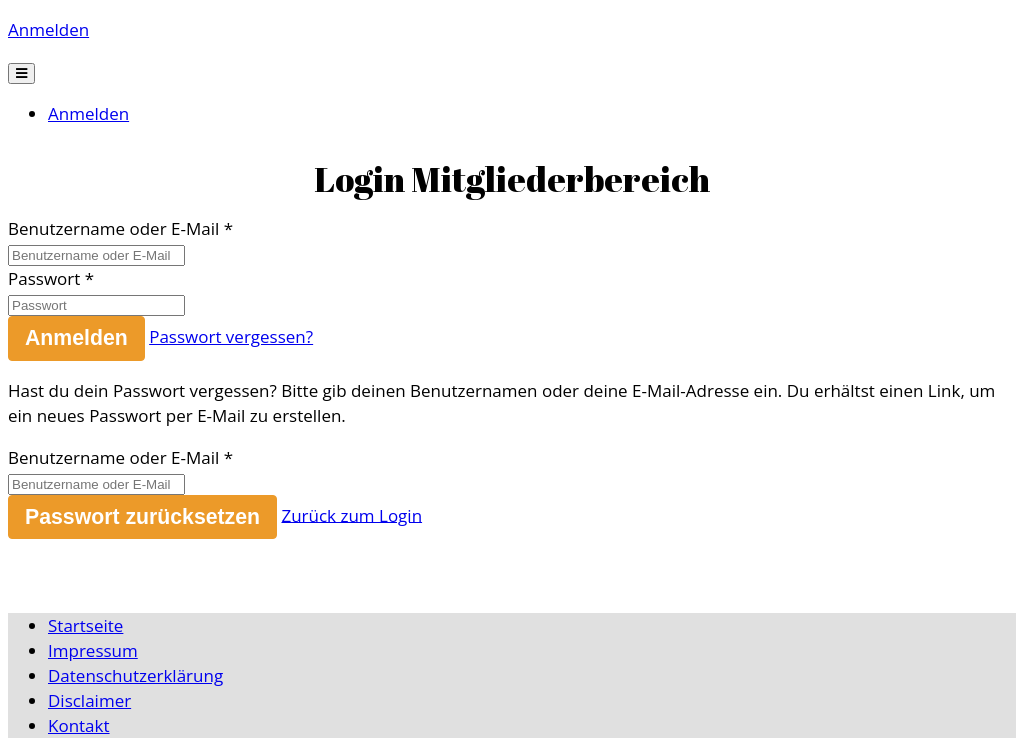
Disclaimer (89, 700)
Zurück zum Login (351, 514)
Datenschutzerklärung (135, 675)
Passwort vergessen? (231, 336)
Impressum (93, 650)
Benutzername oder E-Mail (113, 228)
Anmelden (48, 29)
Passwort (44, 278)
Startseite (85, 625)
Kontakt (79, 725)
